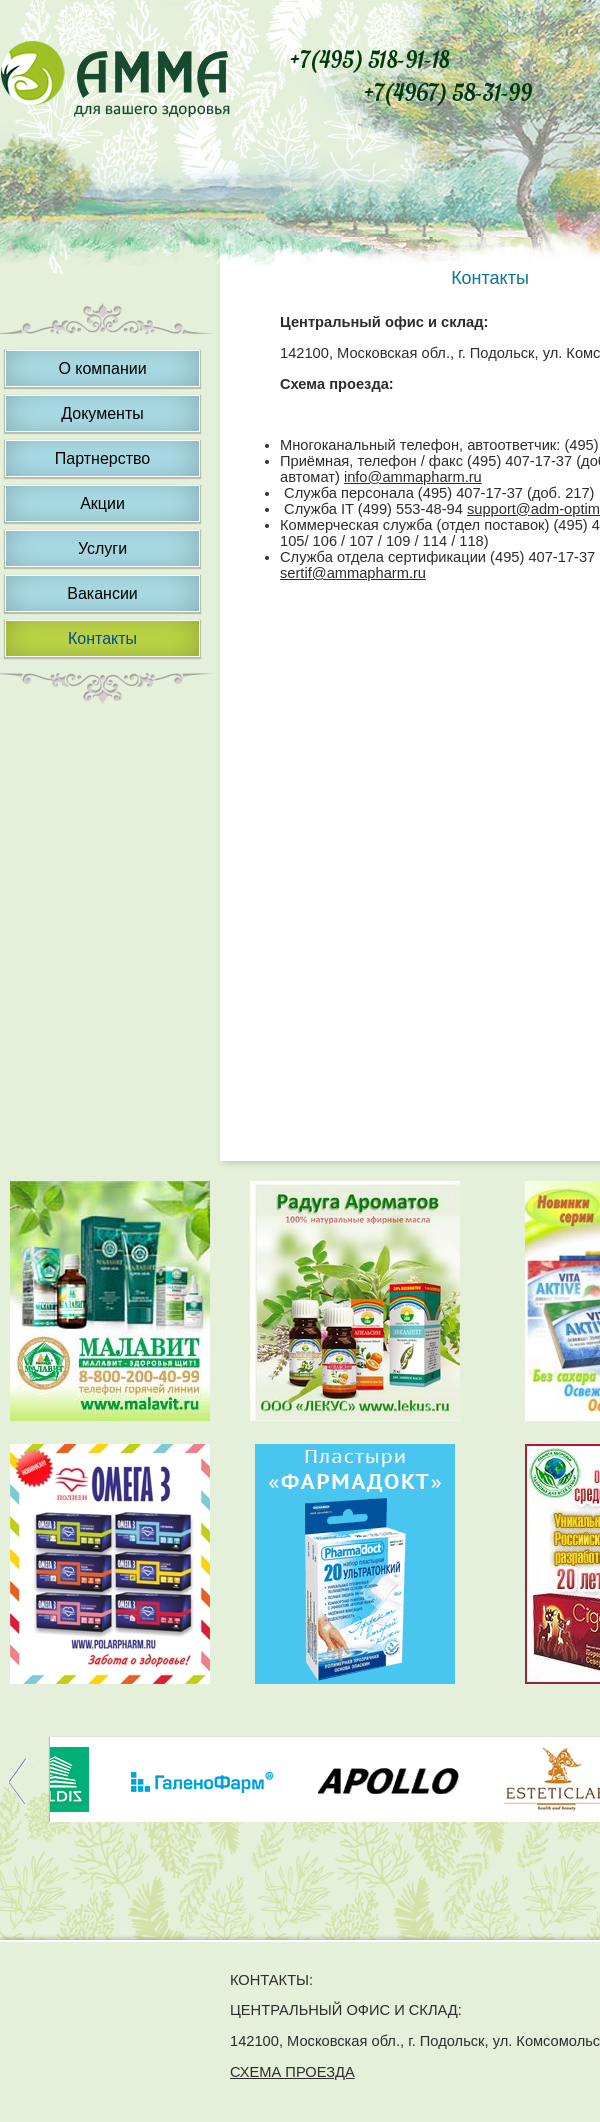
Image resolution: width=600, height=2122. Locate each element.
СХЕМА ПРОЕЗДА (292, 2072)
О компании (102, 368)
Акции (102, 503)
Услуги (102, 548)
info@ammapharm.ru (413, 477)
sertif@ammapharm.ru (353, 573)
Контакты (102, 638)
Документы (102, 413)
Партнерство (102, 458)
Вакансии (102, 593)
